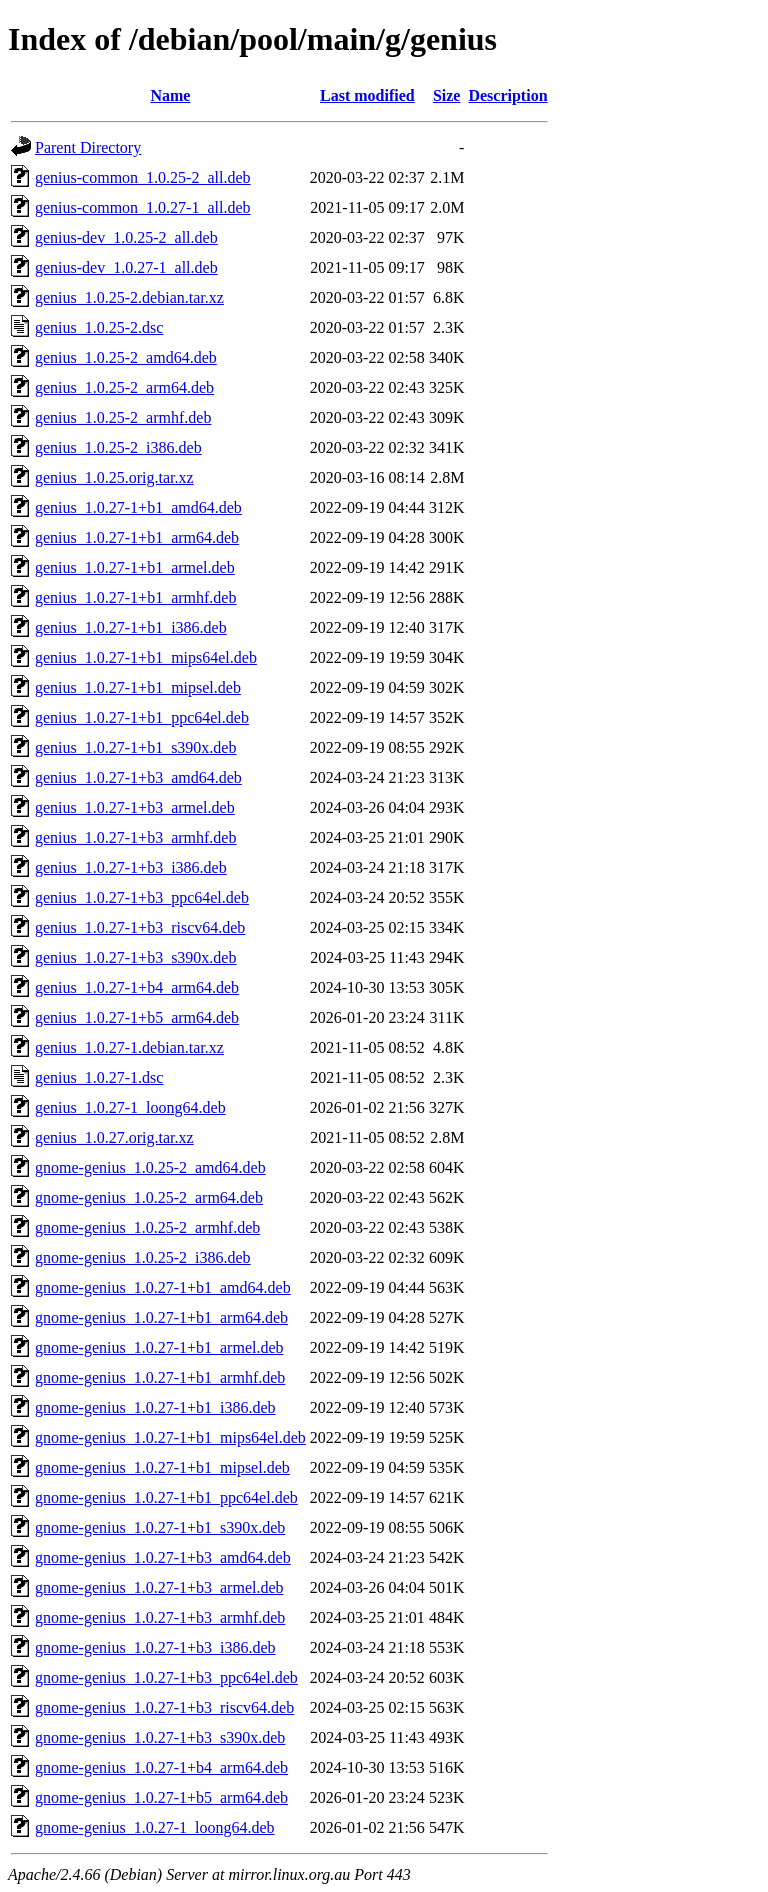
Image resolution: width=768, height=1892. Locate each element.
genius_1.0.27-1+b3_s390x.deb (135, 957)
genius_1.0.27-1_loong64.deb (130, 1107)
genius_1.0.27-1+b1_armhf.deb (135, 597)
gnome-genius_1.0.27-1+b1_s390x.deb (160, 1527)
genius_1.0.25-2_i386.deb (118, 447)
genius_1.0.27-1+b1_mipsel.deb (138, 687)
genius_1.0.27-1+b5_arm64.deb (137, 1017)
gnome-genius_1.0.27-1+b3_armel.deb (159, 1587)
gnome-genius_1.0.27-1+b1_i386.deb (155, 1407)
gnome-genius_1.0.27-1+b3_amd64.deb (163, 1557)
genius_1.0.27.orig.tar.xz (114, 1137)
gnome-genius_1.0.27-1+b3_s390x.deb (160, 1737)
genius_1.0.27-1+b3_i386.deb (131, 867)
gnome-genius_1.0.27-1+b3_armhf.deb (160, 1617)
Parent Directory (88, 147)
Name (170, 95)
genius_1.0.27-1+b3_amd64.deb (138, 777)
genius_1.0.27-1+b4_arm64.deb (137, 987)
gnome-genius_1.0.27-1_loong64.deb (155, 1827)
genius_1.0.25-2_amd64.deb (126, 357)
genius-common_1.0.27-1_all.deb (143, 207)
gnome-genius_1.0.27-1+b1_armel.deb (159, 1347)
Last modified (367, 95)
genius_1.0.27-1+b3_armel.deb (135, 807)
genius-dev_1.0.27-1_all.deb (126, 267)
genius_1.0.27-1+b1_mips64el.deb (146, 657)
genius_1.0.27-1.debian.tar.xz (129, 1047)
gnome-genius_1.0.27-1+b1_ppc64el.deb (166, 1497)
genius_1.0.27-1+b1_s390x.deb (135, 747)
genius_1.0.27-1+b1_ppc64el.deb (142, 717)
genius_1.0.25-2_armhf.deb (123, 417)
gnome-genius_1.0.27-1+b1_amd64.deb (163, 1287)
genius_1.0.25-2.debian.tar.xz (129, 297)
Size (447, 95)
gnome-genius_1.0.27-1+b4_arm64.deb (161, 1767)
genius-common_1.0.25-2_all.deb (143, 177)
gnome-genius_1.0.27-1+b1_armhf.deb (160, 1377)
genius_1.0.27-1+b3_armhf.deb (135, 837)
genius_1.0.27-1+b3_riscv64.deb (140, 927)
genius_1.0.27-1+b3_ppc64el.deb (142, 897)
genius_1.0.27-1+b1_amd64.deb (138, 507)
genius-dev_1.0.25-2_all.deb (126, 237)
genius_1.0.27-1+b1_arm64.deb (137, 537)
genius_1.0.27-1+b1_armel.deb (135, 567)
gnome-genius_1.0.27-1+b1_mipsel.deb (162, 1467)
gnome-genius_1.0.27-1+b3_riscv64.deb (164, 1707)
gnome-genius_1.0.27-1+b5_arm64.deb (161, 1797)
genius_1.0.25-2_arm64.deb (124, 387)
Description (507, 95)
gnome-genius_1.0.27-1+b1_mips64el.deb (170, 1437)
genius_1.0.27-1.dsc (99, 1077)
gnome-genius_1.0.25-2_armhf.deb (147, 1227)
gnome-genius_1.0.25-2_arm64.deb (149, 1197)
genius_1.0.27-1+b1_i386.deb (131, 627)
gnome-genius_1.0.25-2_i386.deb (143, 1257)
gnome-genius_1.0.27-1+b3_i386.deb (155, 1647)
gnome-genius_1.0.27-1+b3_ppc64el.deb (166, 1677)
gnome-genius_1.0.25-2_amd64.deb (150, 1167)
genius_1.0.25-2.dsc (99, 327)
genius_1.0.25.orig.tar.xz (114, 477)
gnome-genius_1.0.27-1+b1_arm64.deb (161, 1317)
